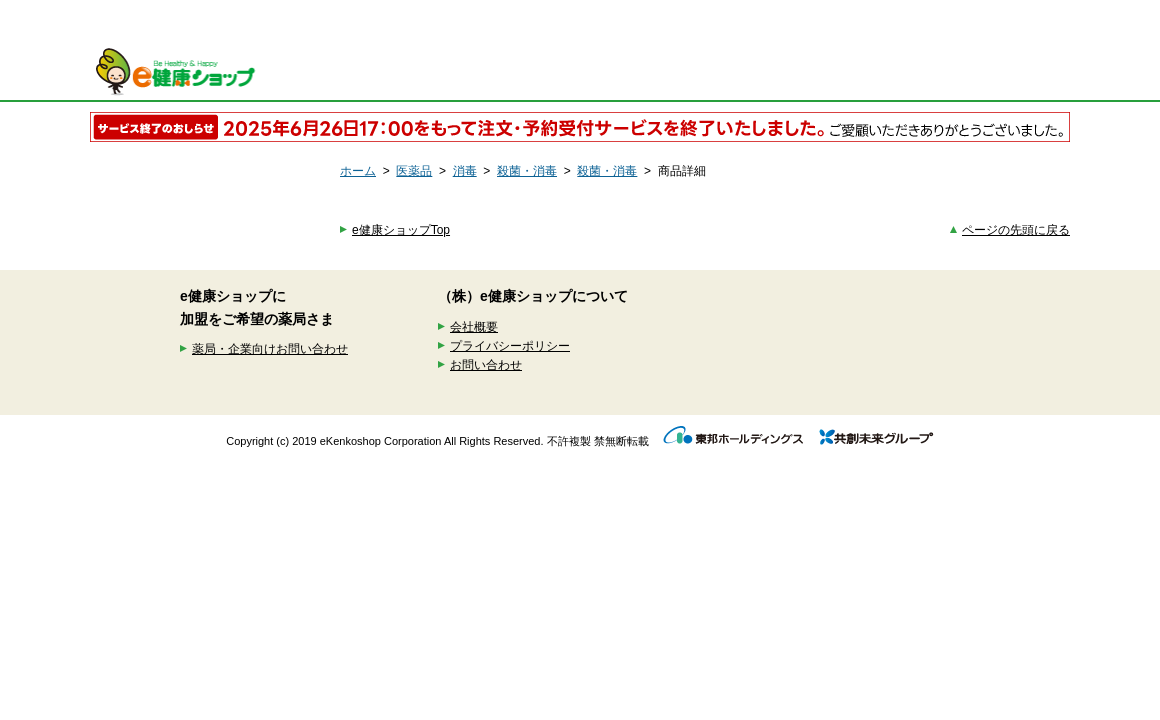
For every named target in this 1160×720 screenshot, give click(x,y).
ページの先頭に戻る (1016, 230)
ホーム (358, 171)
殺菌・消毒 (527, 171)
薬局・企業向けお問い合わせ (270, 349)
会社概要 (474, 327)
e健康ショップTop (401, 230)
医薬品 (414, 171)
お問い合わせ (486, 365)
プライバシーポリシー (510, 346)
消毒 (465, 171)
